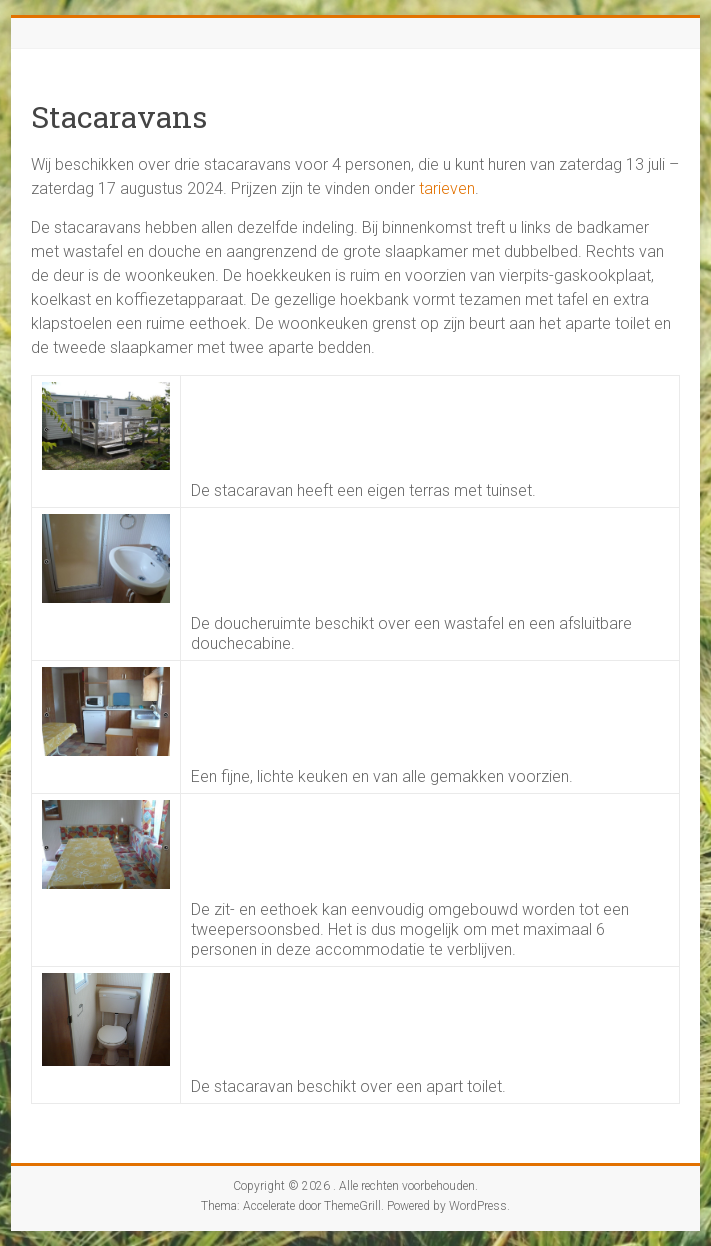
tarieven (447, 188)
